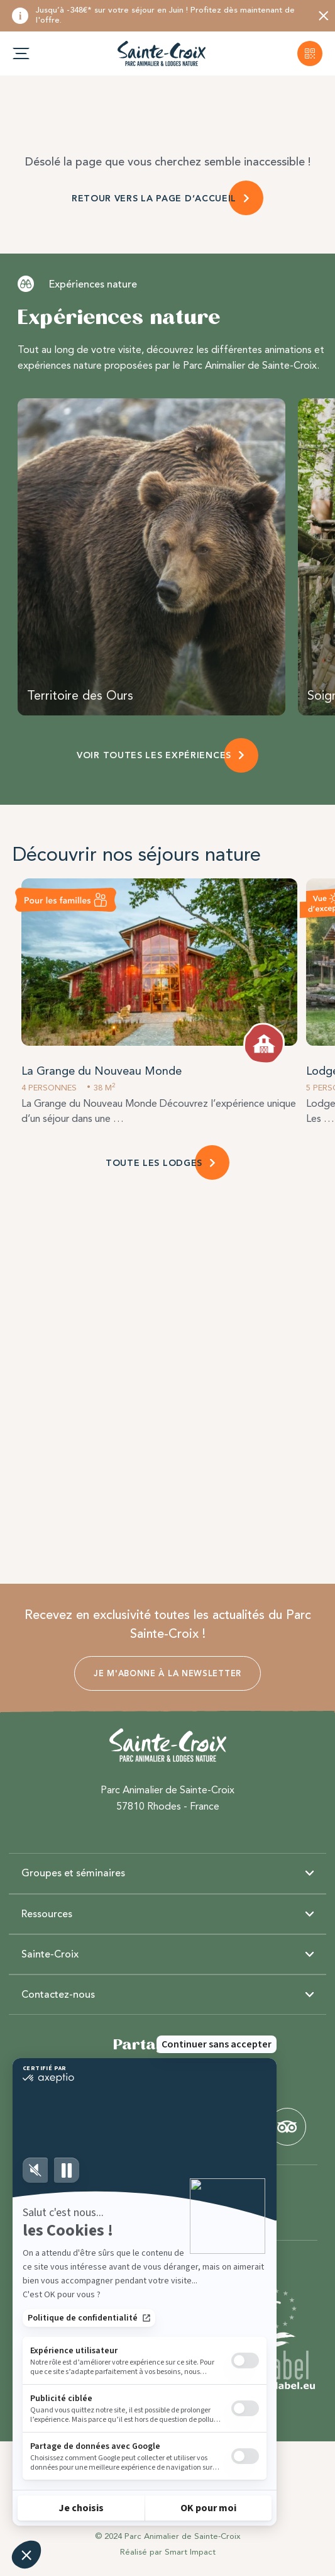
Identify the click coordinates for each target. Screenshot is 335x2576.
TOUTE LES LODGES (154, 1163)
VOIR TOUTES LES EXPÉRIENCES (154, 755)
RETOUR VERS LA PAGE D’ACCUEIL (154, 198)
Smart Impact (190, 2551)
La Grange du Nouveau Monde (101, 1071)
